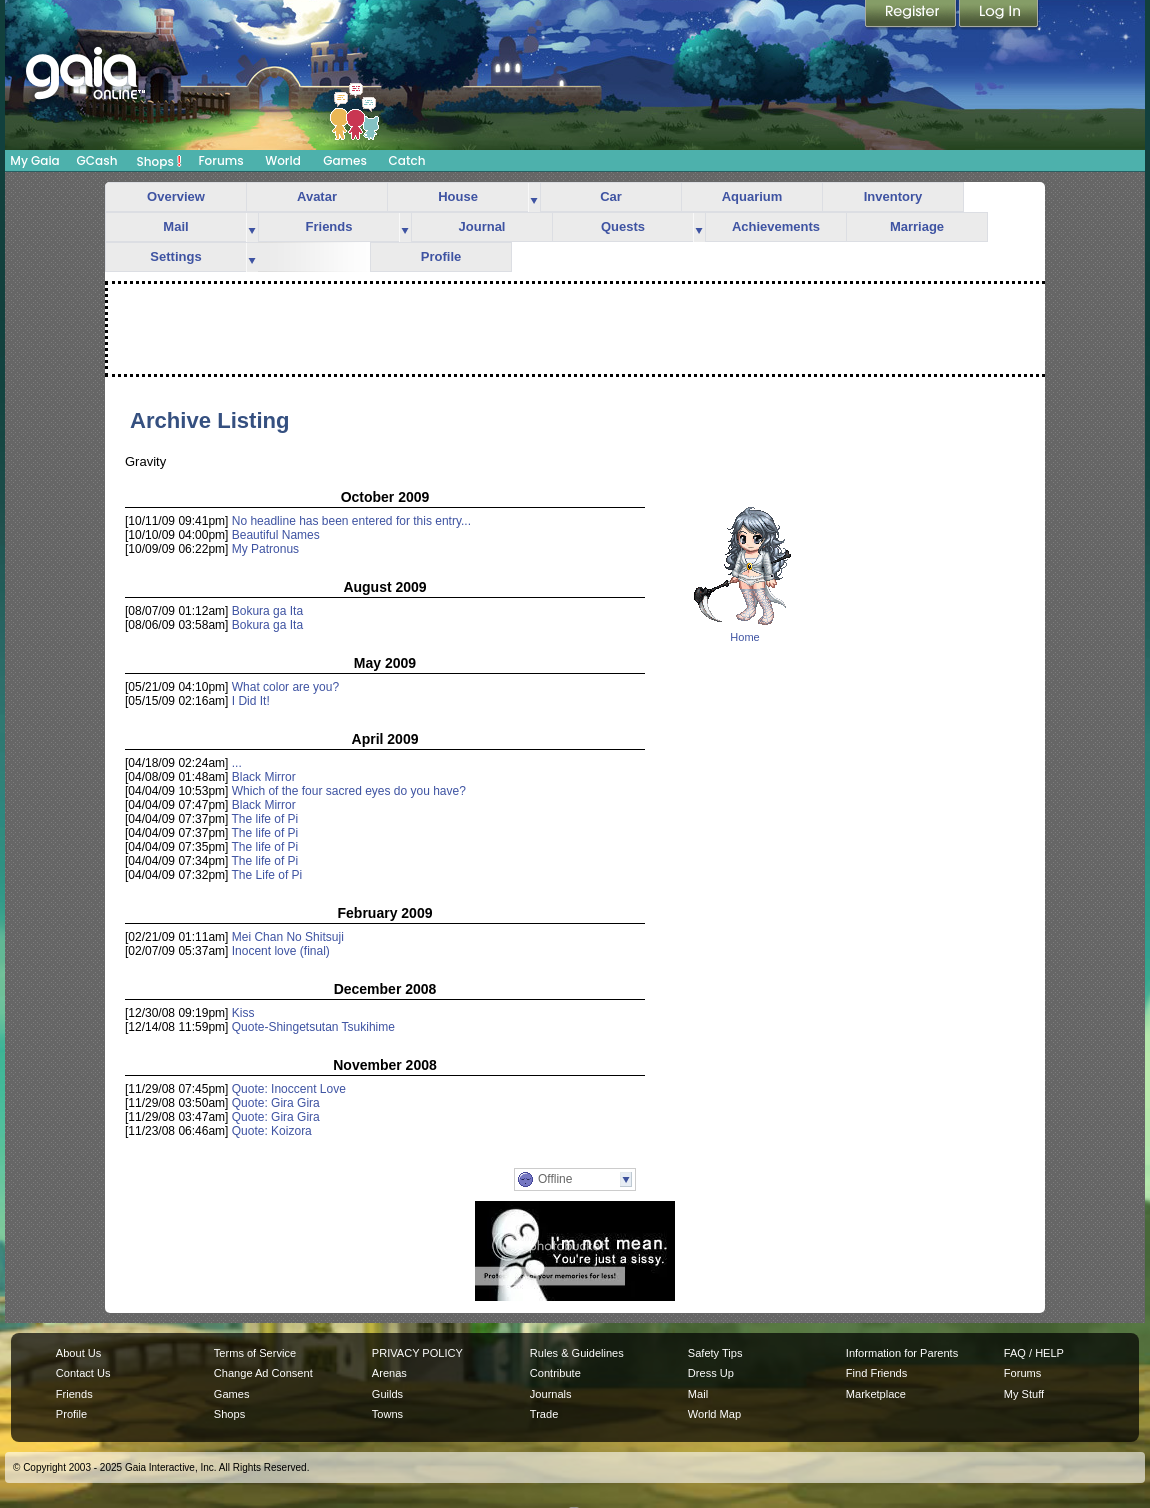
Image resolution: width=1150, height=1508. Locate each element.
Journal (482, 226)
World (283, 160)
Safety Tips (715, 1353)
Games (345, 160)
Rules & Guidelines (577, 1353)
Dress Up (711, 1373)
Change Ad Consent (263, 1373)
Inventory (893, 196)
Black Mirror (264, 777)
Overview (176, 196)
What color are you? (285, 687)
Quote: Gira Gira (276, 1103)
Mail (175, 226)
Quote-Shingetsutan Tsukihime (313, 1027)
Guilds (387, 1394)
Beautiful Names (276, 535)
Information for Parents (902, 1353)
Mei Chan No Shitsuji (288, 937)
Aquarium (752, 196)
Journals (551, 1394)
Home (744, 637)
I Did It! (251, 701)
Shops (159, 161)
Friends (329, 226)
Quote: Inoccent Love (289, 1089)
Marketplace (876, 1394)
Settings (175, 256)
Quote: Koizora (272, 1131)
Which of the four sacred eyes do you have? (349, 791)
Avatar (317, 196)
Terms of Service (255, 1353)
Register (912, 15)
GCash (97, 160)
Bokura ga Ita (267, 611)
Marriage (917, 226)
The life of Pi (265, 819)
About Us (78, 1353)
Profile (441, 256)
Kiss (243, 1013)
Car (611, 196)
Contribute (555, 1373)
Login (999, 15)
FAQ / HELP (1034, 1353)
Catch (407, 160)
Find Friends (876, 1373)
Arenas (389, 1373)
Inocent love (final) (281, 951)
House (458, 196)
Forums (220, 160)
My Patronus (265, 549)
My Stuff (1024, 1394)
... (237, 763)
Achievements (776, 226)
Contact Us (83, 1373)
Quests (623, 226)
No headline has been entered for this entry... (351, 521)
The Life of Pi (267, 875)
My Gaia (34, 160)
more (534, 197)
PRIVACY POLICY (417, 1353)
